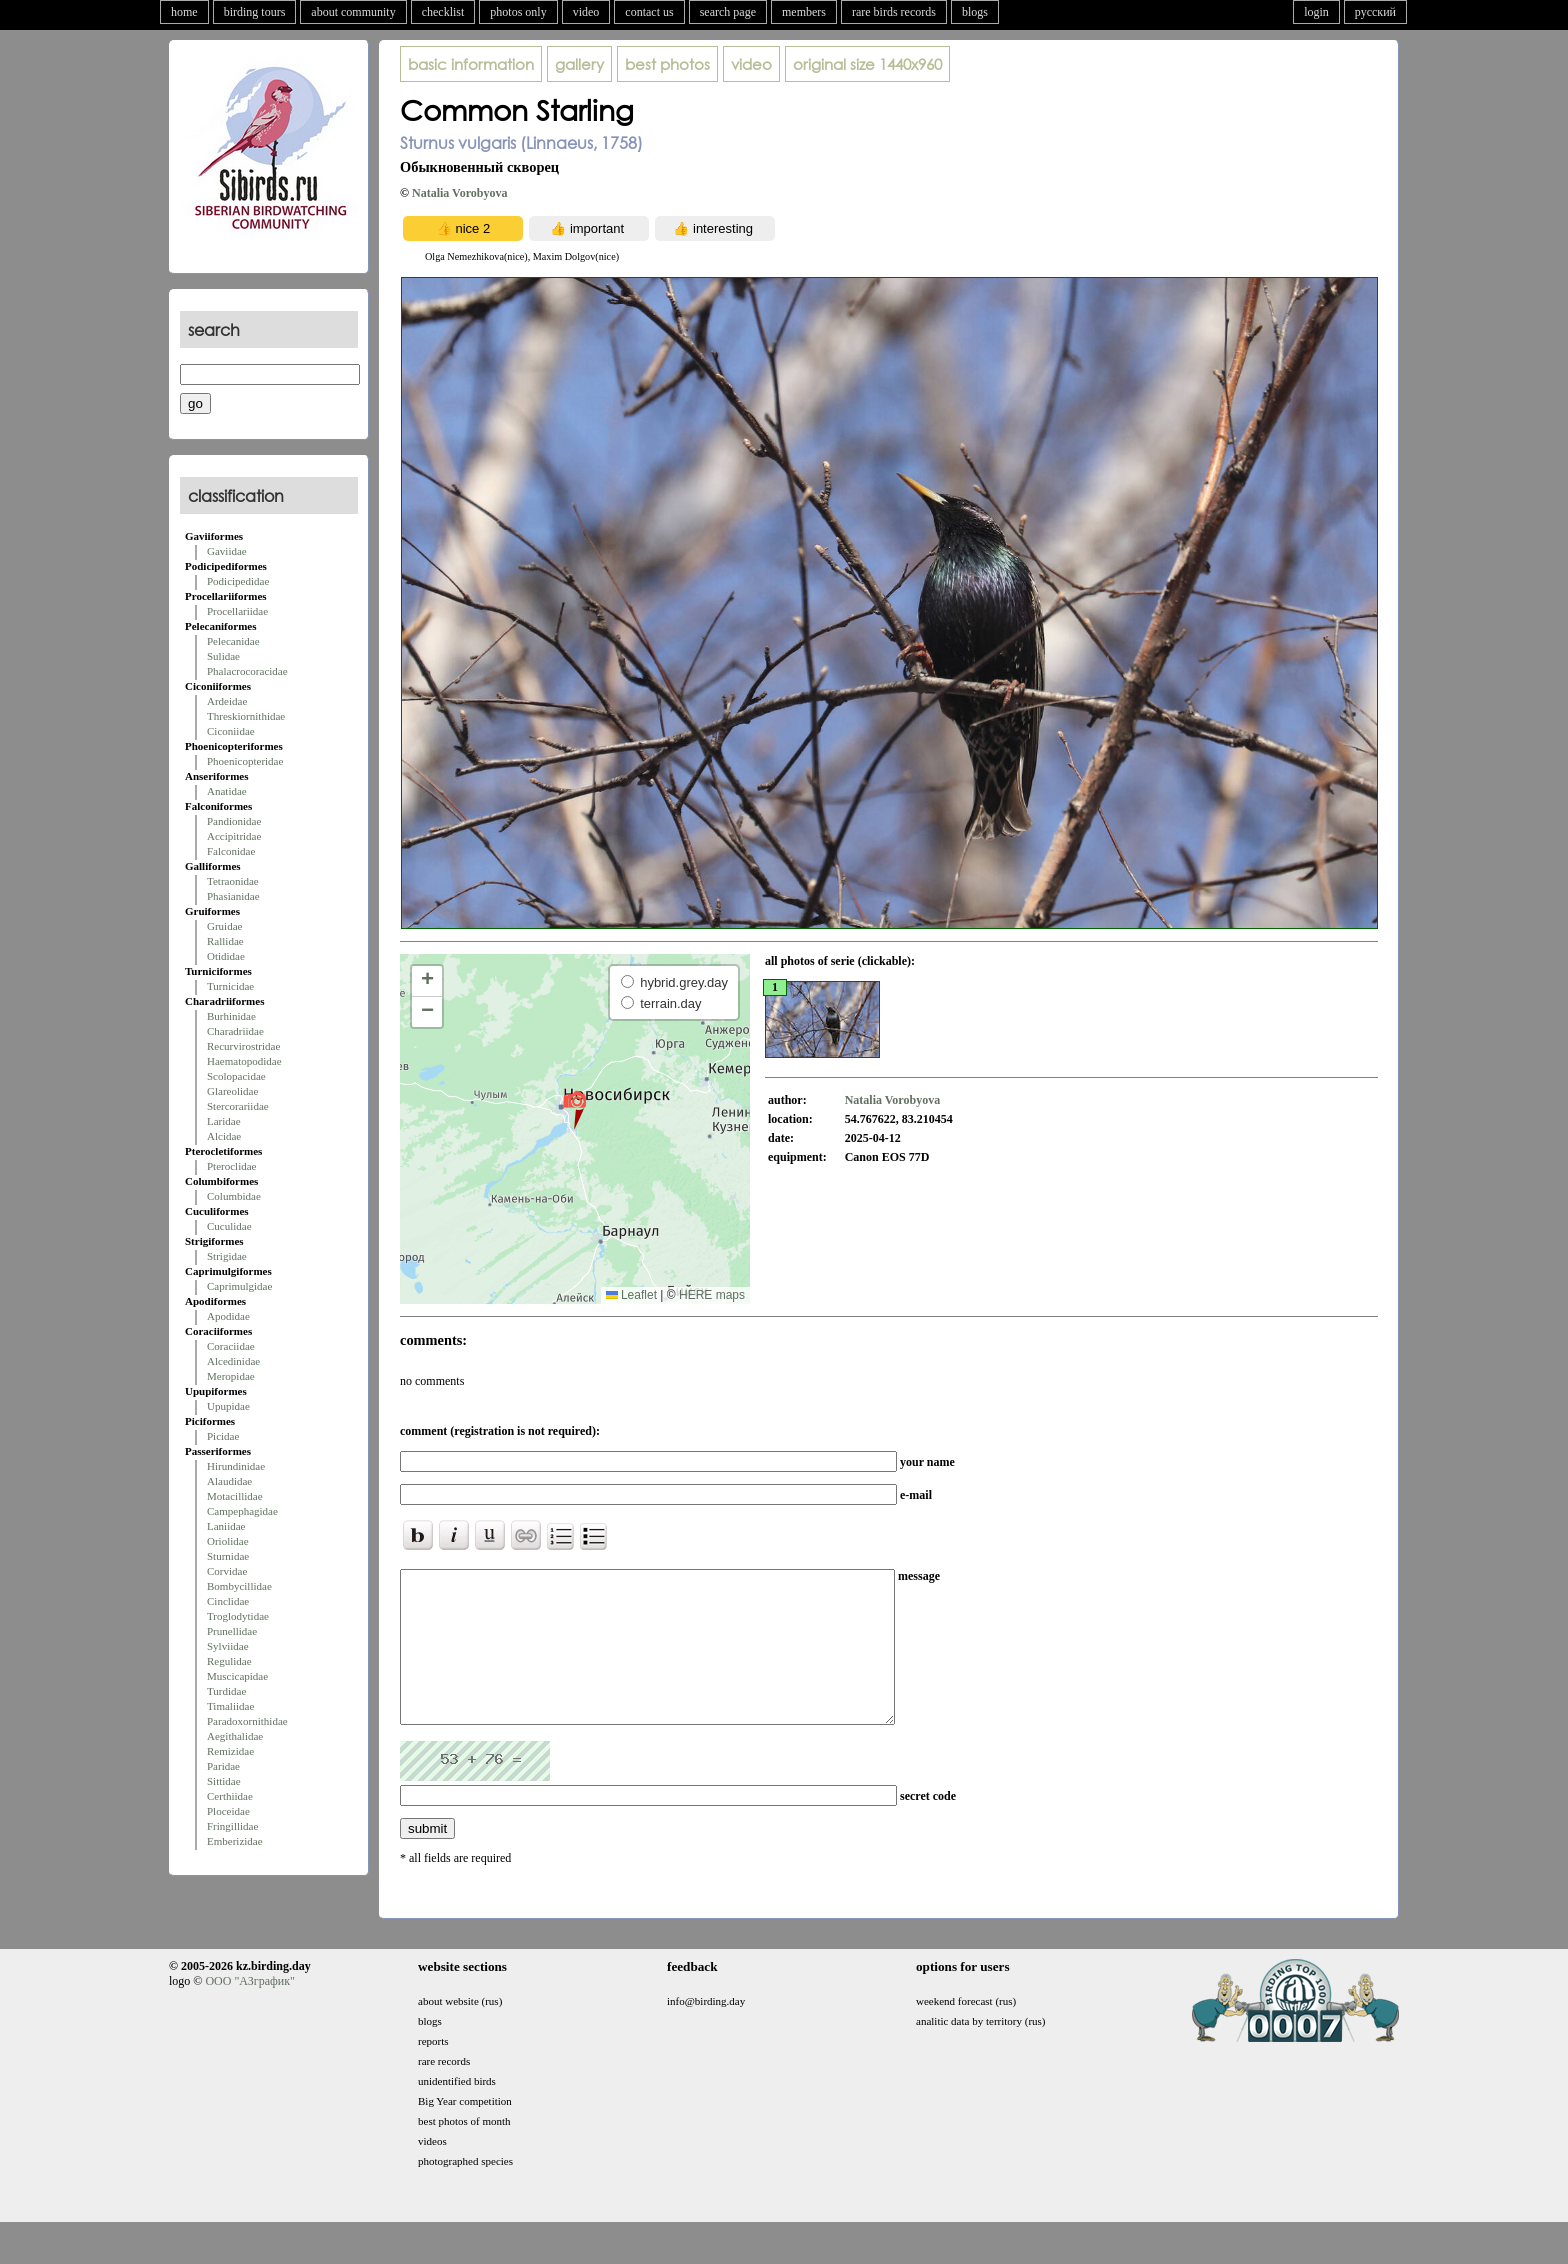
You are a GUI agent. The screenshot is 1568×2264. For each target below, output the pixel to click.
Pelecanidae (233, 641)
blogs (975, 12)
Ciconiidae (231, 731)
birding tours (255, 12)
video (586, 12)
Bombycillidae (239, 1586)
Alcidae (224, 1136)
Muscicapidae (237, 1676)
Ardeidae (227, 701)
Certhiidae (230, 1796)
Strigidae (227, 1256)
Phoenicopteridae (245, 761)
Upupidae (228, 1406)
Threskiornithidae (246, 716)
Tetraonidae (233, 881)
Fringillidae (232, 1826)
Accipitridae (234, 836)
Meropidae (231, 1376)
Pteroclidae (231, 1166)
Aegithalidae (235, 1736)
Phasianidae (233, 896)
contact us (649, 12)
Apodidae (228, 1316)
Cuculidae (229, 1226)
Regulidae (229, 1661)
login (1316, 12)
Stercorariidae (238, 1106)
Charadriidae (235, 1031)
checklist (443, 12)
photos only (518, 12)
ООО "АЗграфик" (249, 2011)
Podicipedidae (238, 581)
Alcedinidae (233, 1361)
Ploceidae (228, 1811)
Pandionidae (234, 821)
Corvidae (227, 1571)
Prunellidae (232, 1631)
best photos (667, 64)
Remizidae (230, 1751)
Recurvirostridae (243, 1046)
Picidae (223, 1436)
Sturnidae (228, 1556)
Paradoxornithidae (247, 1721)
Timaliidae (230, 1706)
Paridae (223, 1766)
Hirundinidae (236, 1466)
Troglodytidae (238, 1616)
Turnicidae (230, 986)
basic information (471, 64)
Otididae (226, 956)
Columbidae (234, 1196)
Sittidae (224, 1781)
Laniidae (226, 1526)
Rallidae (225, 941)
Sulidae (223, 656)
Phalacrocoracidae (247, 671)
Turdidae (226, 1691)
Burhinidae (231, 1016)
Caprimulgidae (239, 1286)
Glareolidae (232, 1091)
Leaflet (631, 1295)
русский (1375, 12)
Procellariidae (237, 611)
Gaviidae (227, 551)
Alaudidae (229, 1481)
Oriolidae (228, 1541)
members (804, 12)
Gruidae (224, 926)
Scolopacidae (236, 1076)
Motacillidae (235, 1496)
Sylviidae (228, 1646)
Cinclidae (228, 1601)
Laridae (224, 1121)
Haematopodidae (244, 1061)
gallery (579, 64)
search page (728, 12)
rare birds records (894, 12)
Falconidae (231, 851)
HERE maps (712, 1295)
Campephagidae (242, 1511)
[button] (574, 1109)
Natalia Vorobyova (459, 193)
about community (353, 12)
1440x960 (867, 64)
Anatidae (227, 791)
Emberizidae (235, 1841)
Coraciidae (231, 1346)
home (184, 12)
